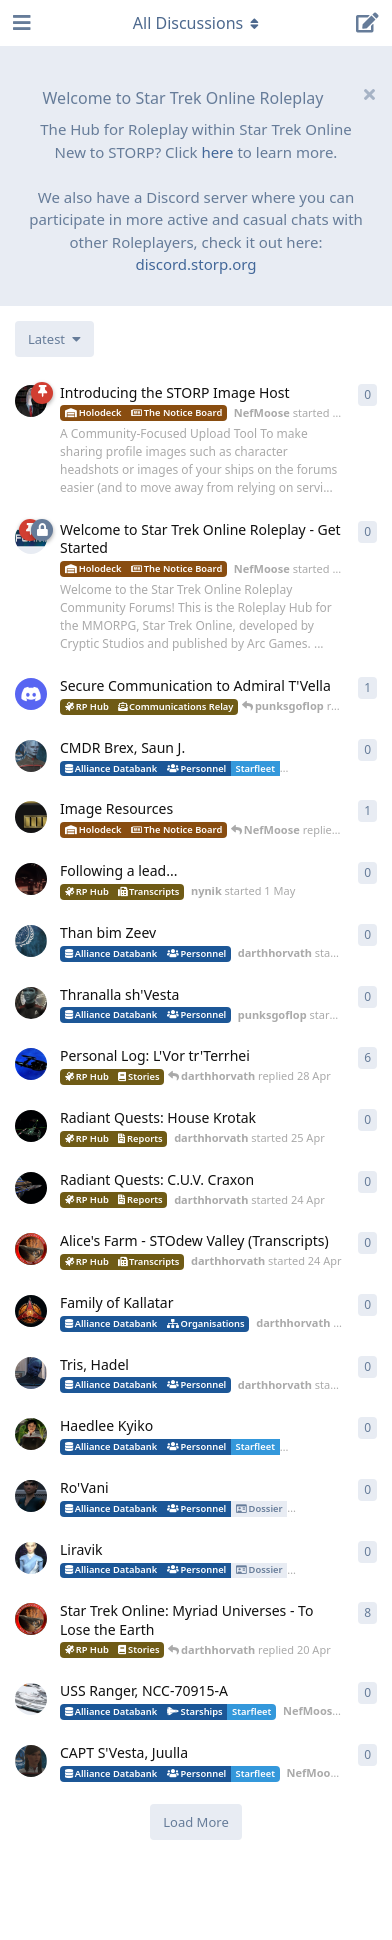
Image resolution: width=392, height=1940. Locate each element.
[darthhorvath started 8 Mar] (31, 1619)
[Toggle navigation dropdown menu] (196, 23)
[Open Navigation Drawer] (20, 23)
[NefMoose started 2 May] (31, 401)
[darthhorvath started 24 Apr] (31, 1188)
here (217, 152)
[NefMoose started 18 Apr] (31, 1699)
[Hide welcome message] (369, 94)
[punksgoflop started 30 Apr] (31, 1003)
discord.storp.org (195, 264)
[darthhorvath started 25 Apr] (31, 1126)
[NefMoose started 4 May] (31, 756)
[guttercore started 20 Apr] (31, 1558)
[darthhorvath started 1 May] (31, 941)
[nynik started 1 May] (31, 879)
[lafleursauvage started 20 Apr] (31, 1434)
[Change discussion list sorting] (54, 339)
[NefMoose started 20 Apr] (31, 817)
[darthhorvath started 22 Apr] (31, 1373)
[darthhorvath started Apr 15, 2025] (31, 1064)
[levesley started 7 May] (31, 694)
